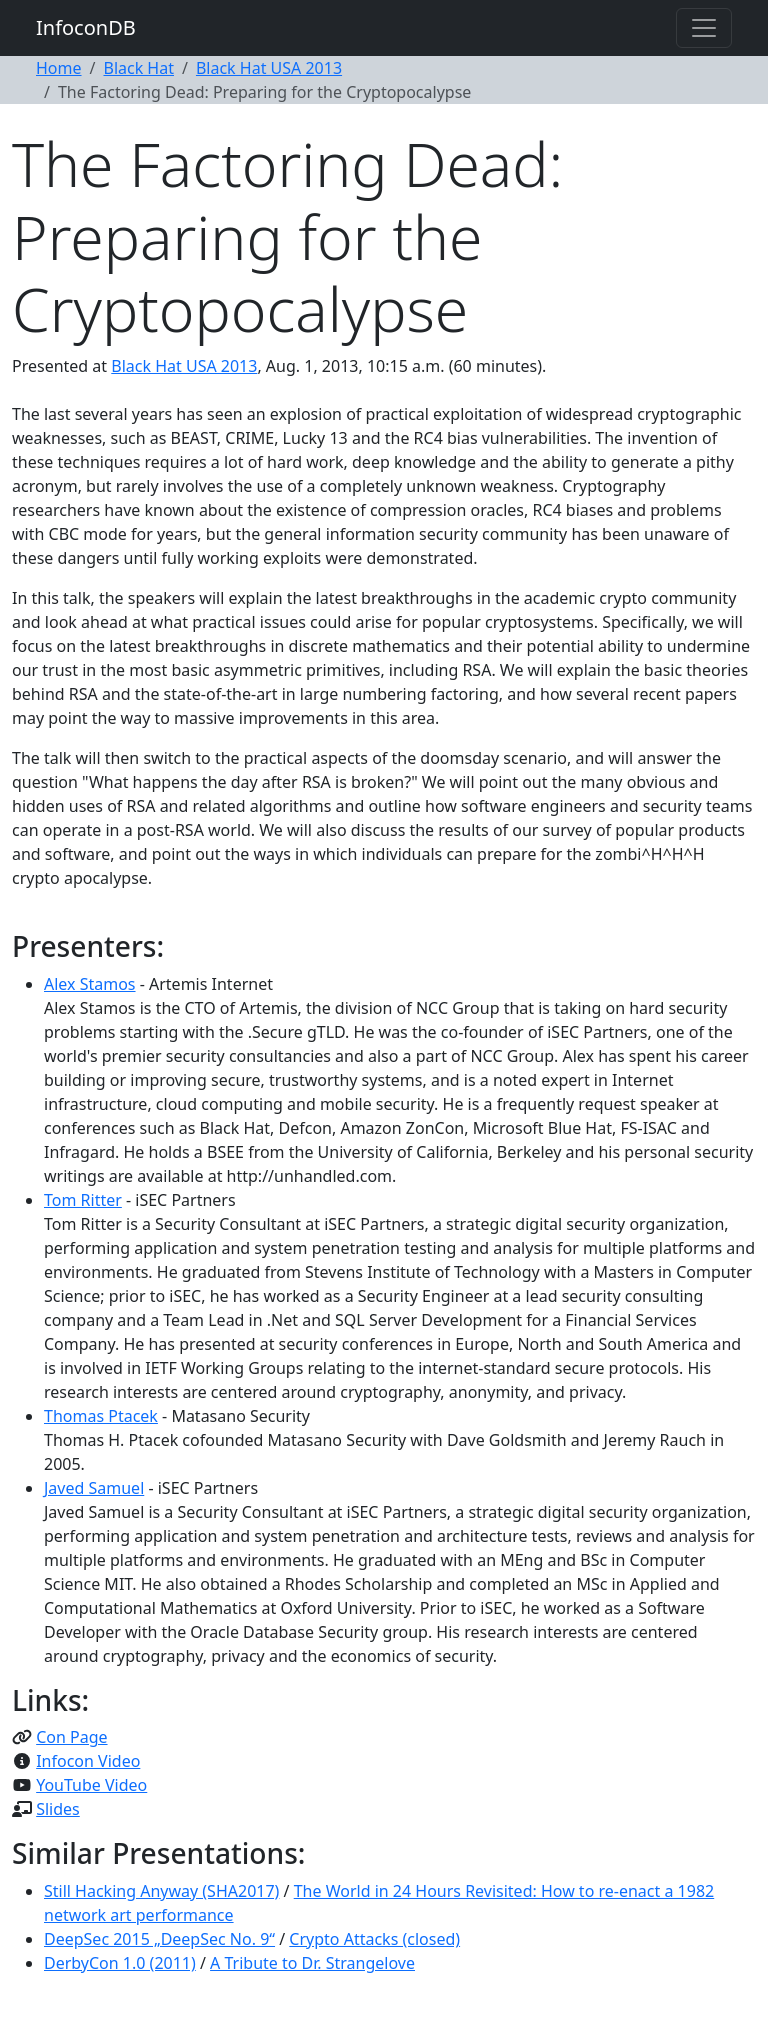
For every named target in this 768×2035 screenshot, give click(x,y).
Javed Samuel (94, 1488)
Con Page (71, 1737)
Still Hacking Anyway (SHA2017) (161, 1891)
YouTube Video (91, 1785)
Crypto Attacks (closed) (374, 1939)
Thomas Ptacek (101, 1416)
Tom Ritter (83, 1200)
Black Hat (138, 68)
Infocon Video (88, 1761)
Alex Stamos (90, 984)
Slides (58, 1809)
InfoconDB (86, 27)
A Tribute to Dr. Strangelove (312, 1963)
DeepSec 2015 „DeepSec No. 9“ (159, 1939)
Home (59, 68)
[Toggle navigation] (704, 28)
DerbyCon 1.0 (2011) (120, 1963)
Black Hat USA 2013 (269, 68)
